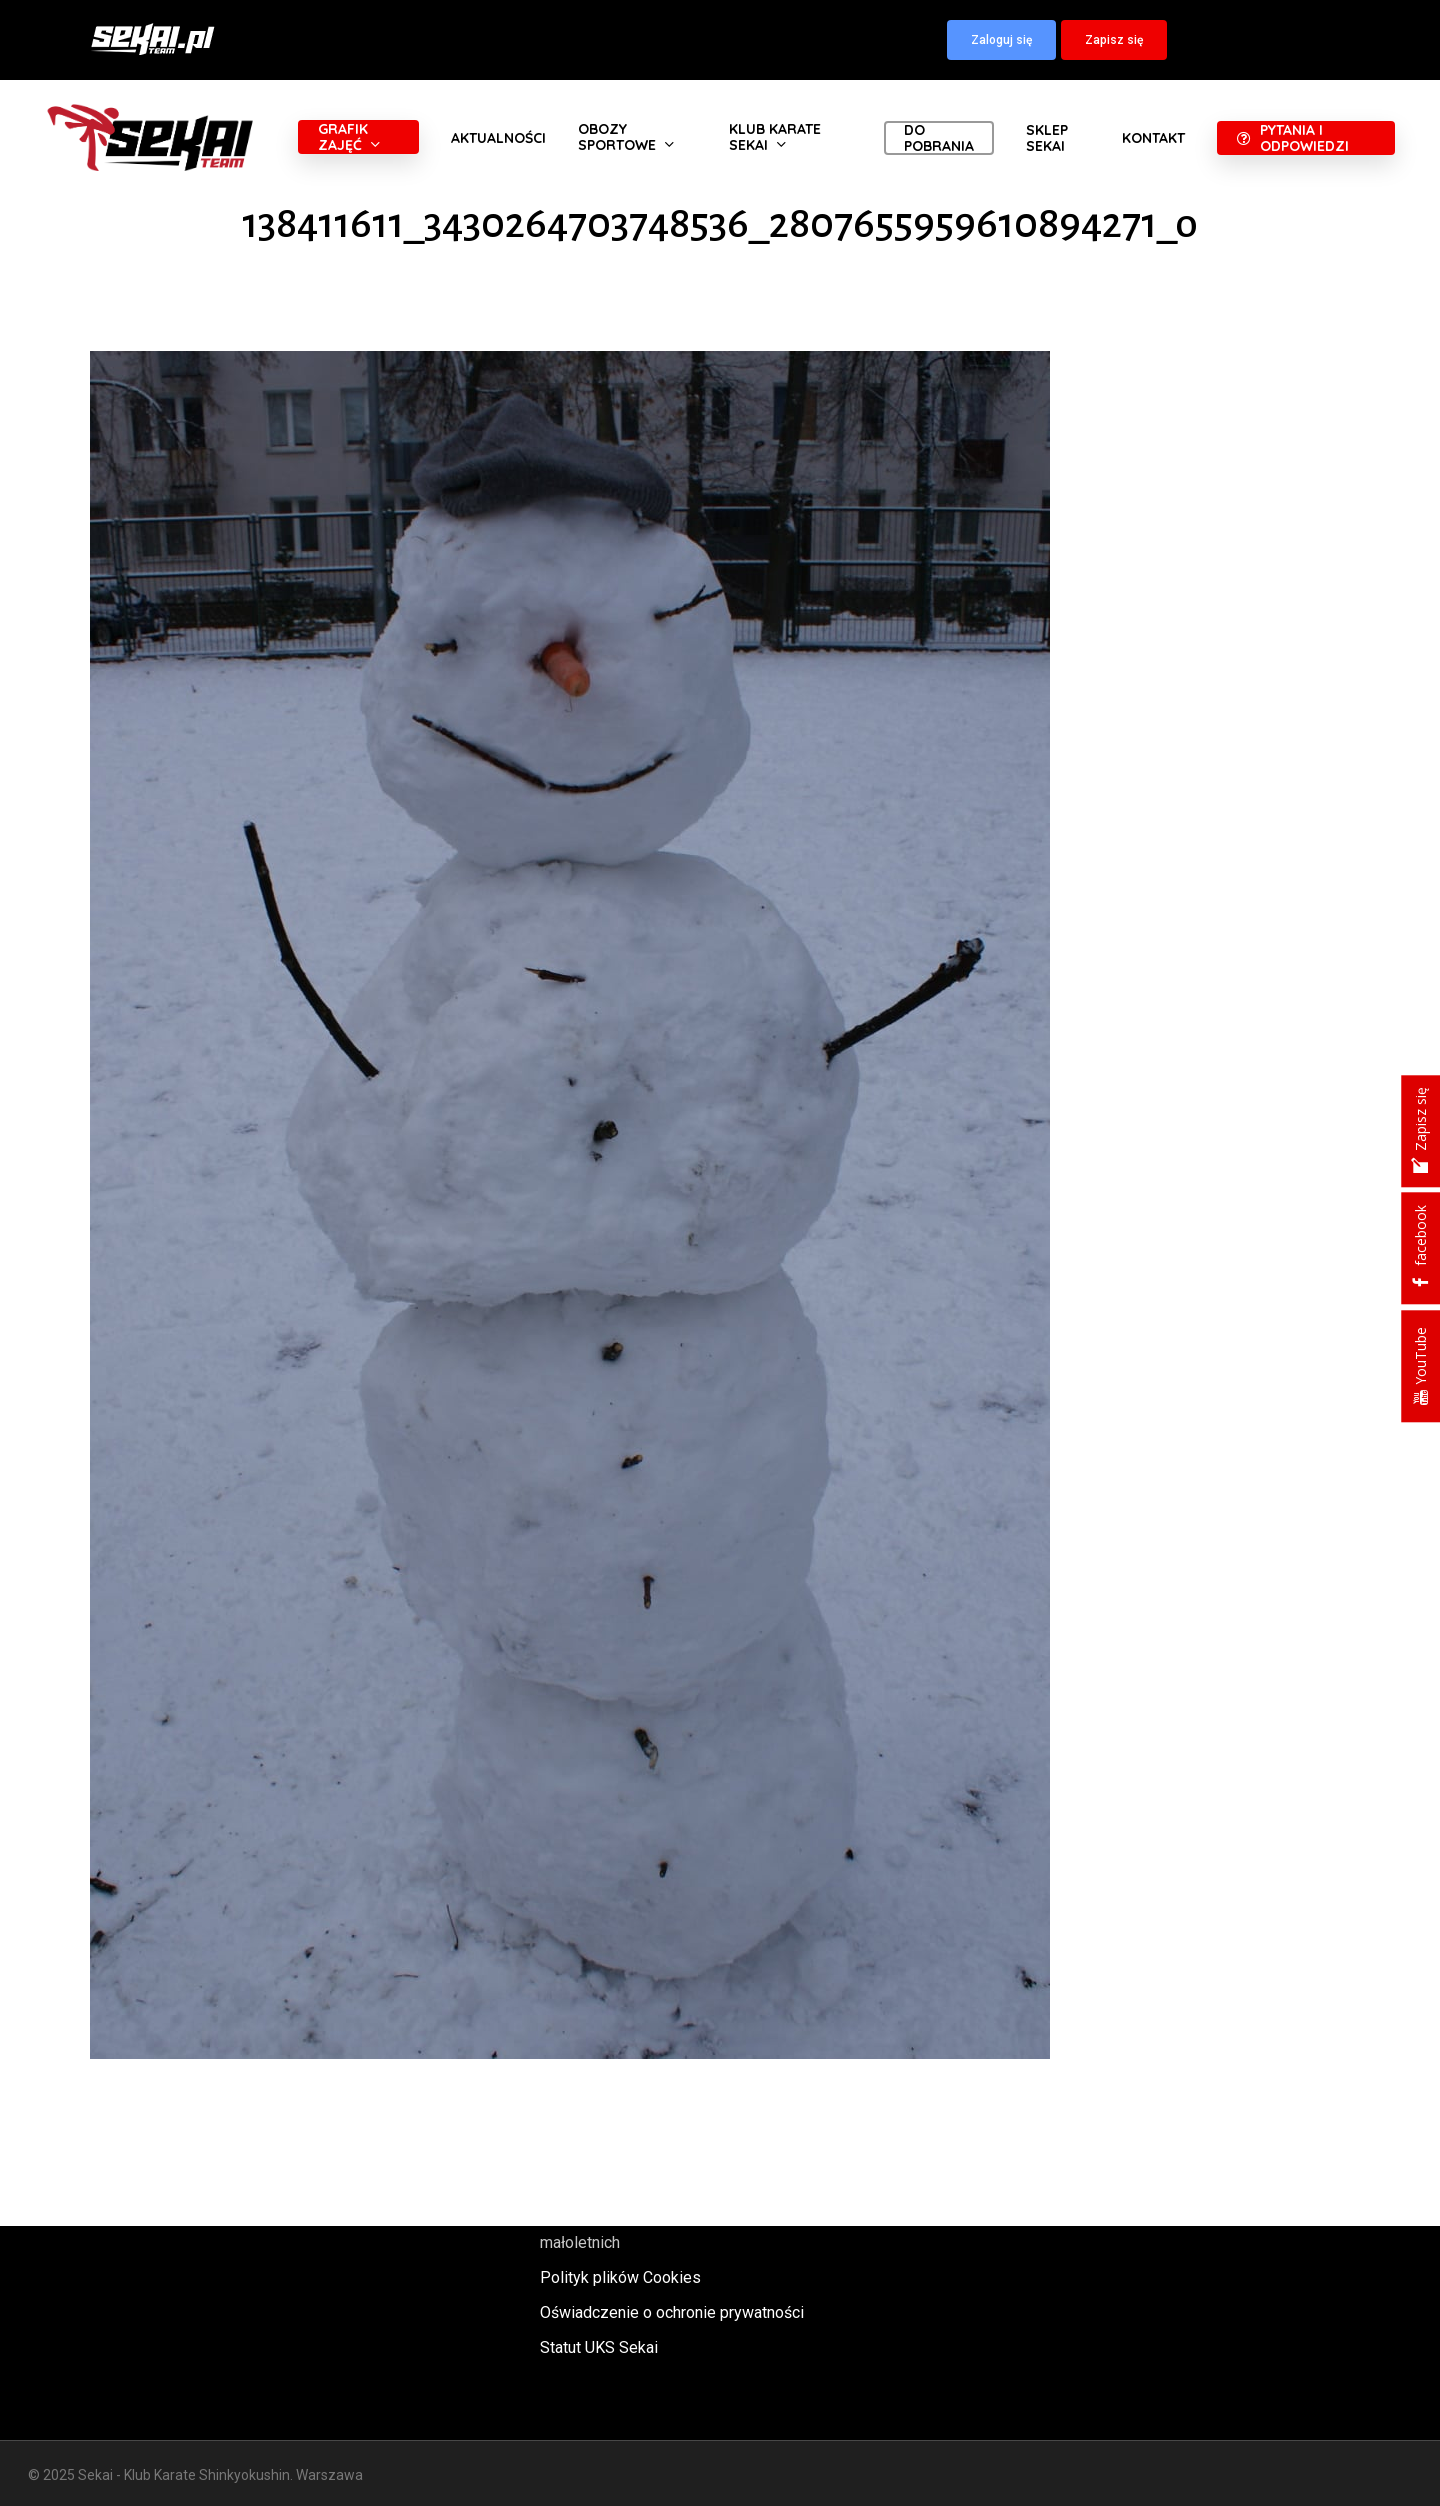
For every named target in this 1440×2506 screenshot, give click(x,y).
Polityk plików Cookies (620, 2277)
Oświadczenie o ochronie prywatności (672, 2312)
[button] (1001, 40)
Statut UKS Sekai (599, 2347)
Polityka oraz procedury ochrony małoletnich (652, 2229)
